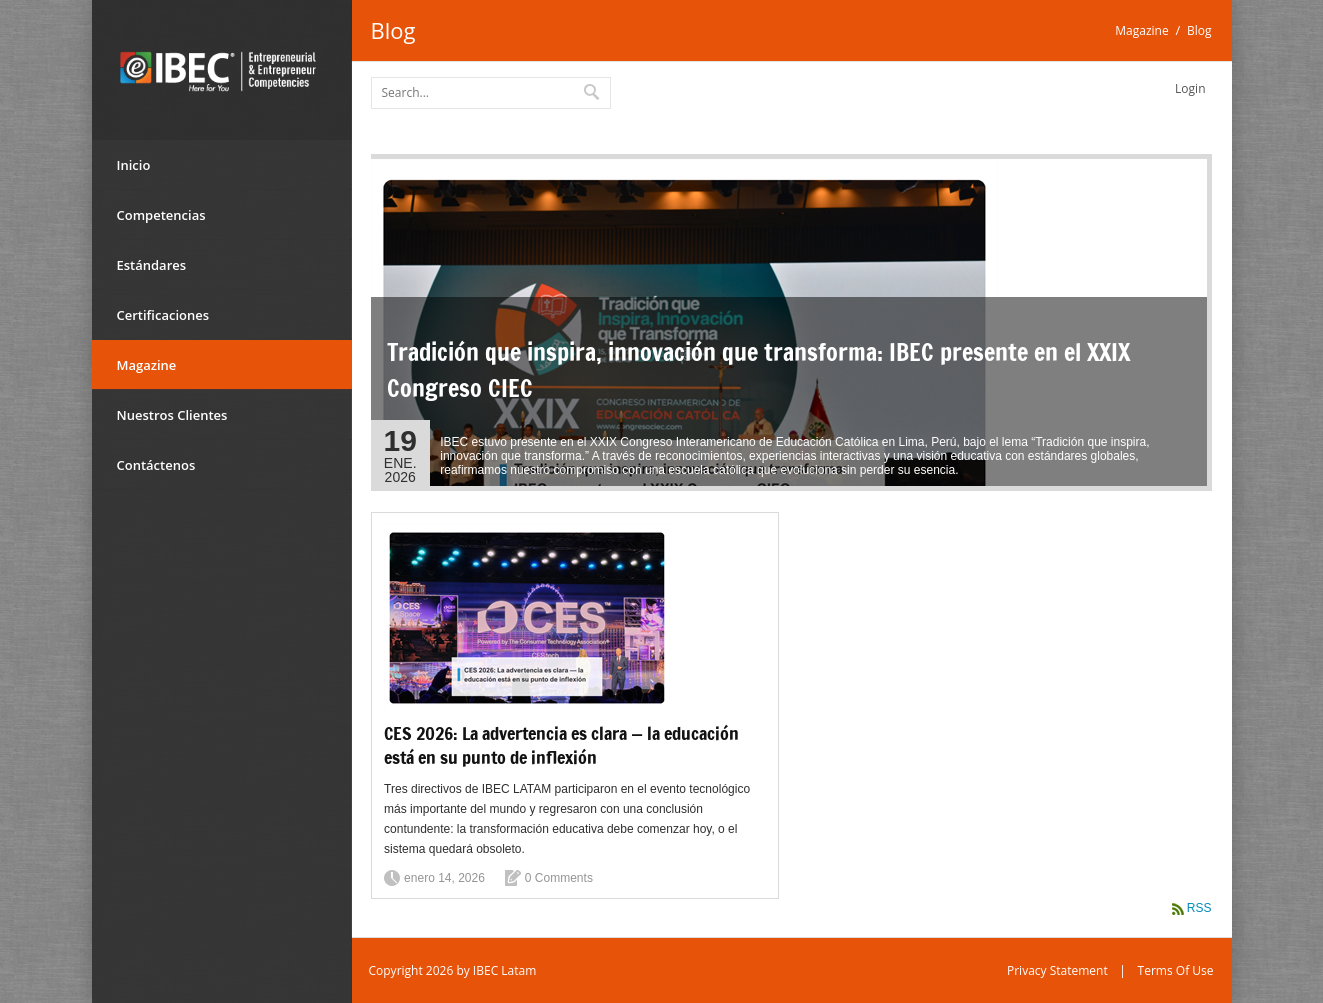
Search (593, 91)
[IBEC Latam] (222, 70)
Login (1190, 88)
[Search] (491, 93)
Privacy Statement (1057, 970)
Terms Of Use (1176, 970)
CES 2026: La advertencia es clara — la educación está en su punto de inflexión (561, 745)
